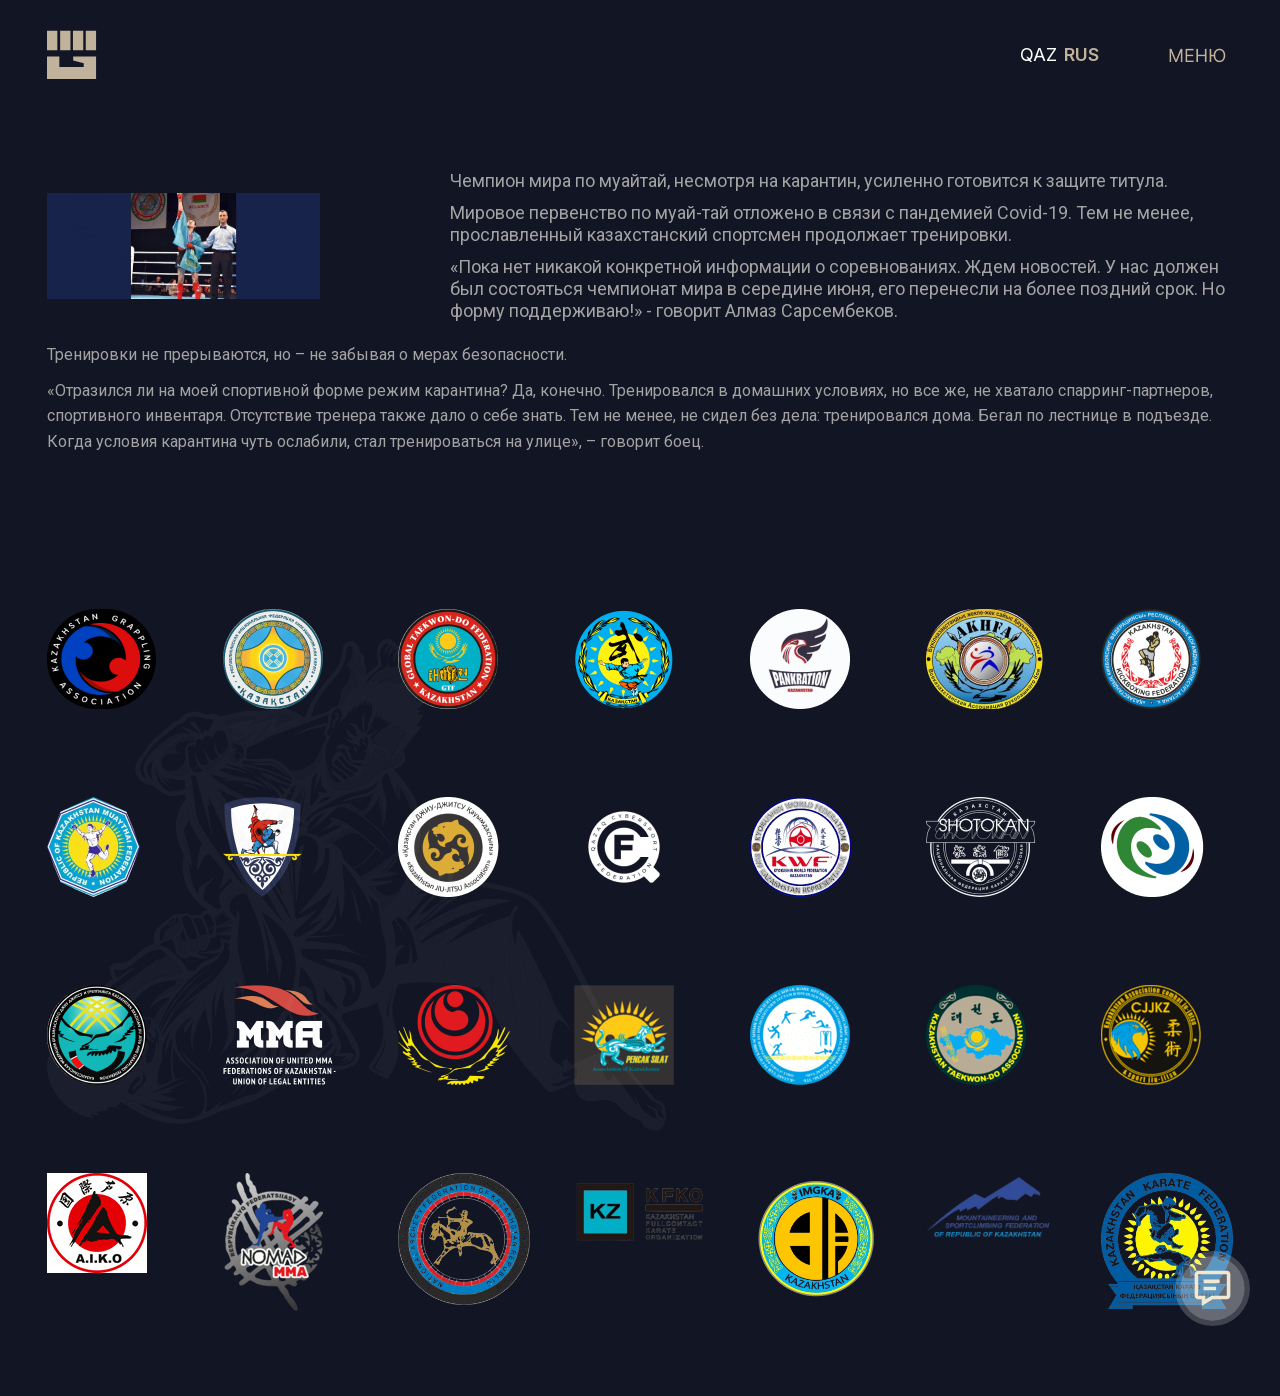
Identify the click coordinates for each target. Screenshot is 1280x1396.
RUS (1081, 54)
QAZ (1038, 54)
